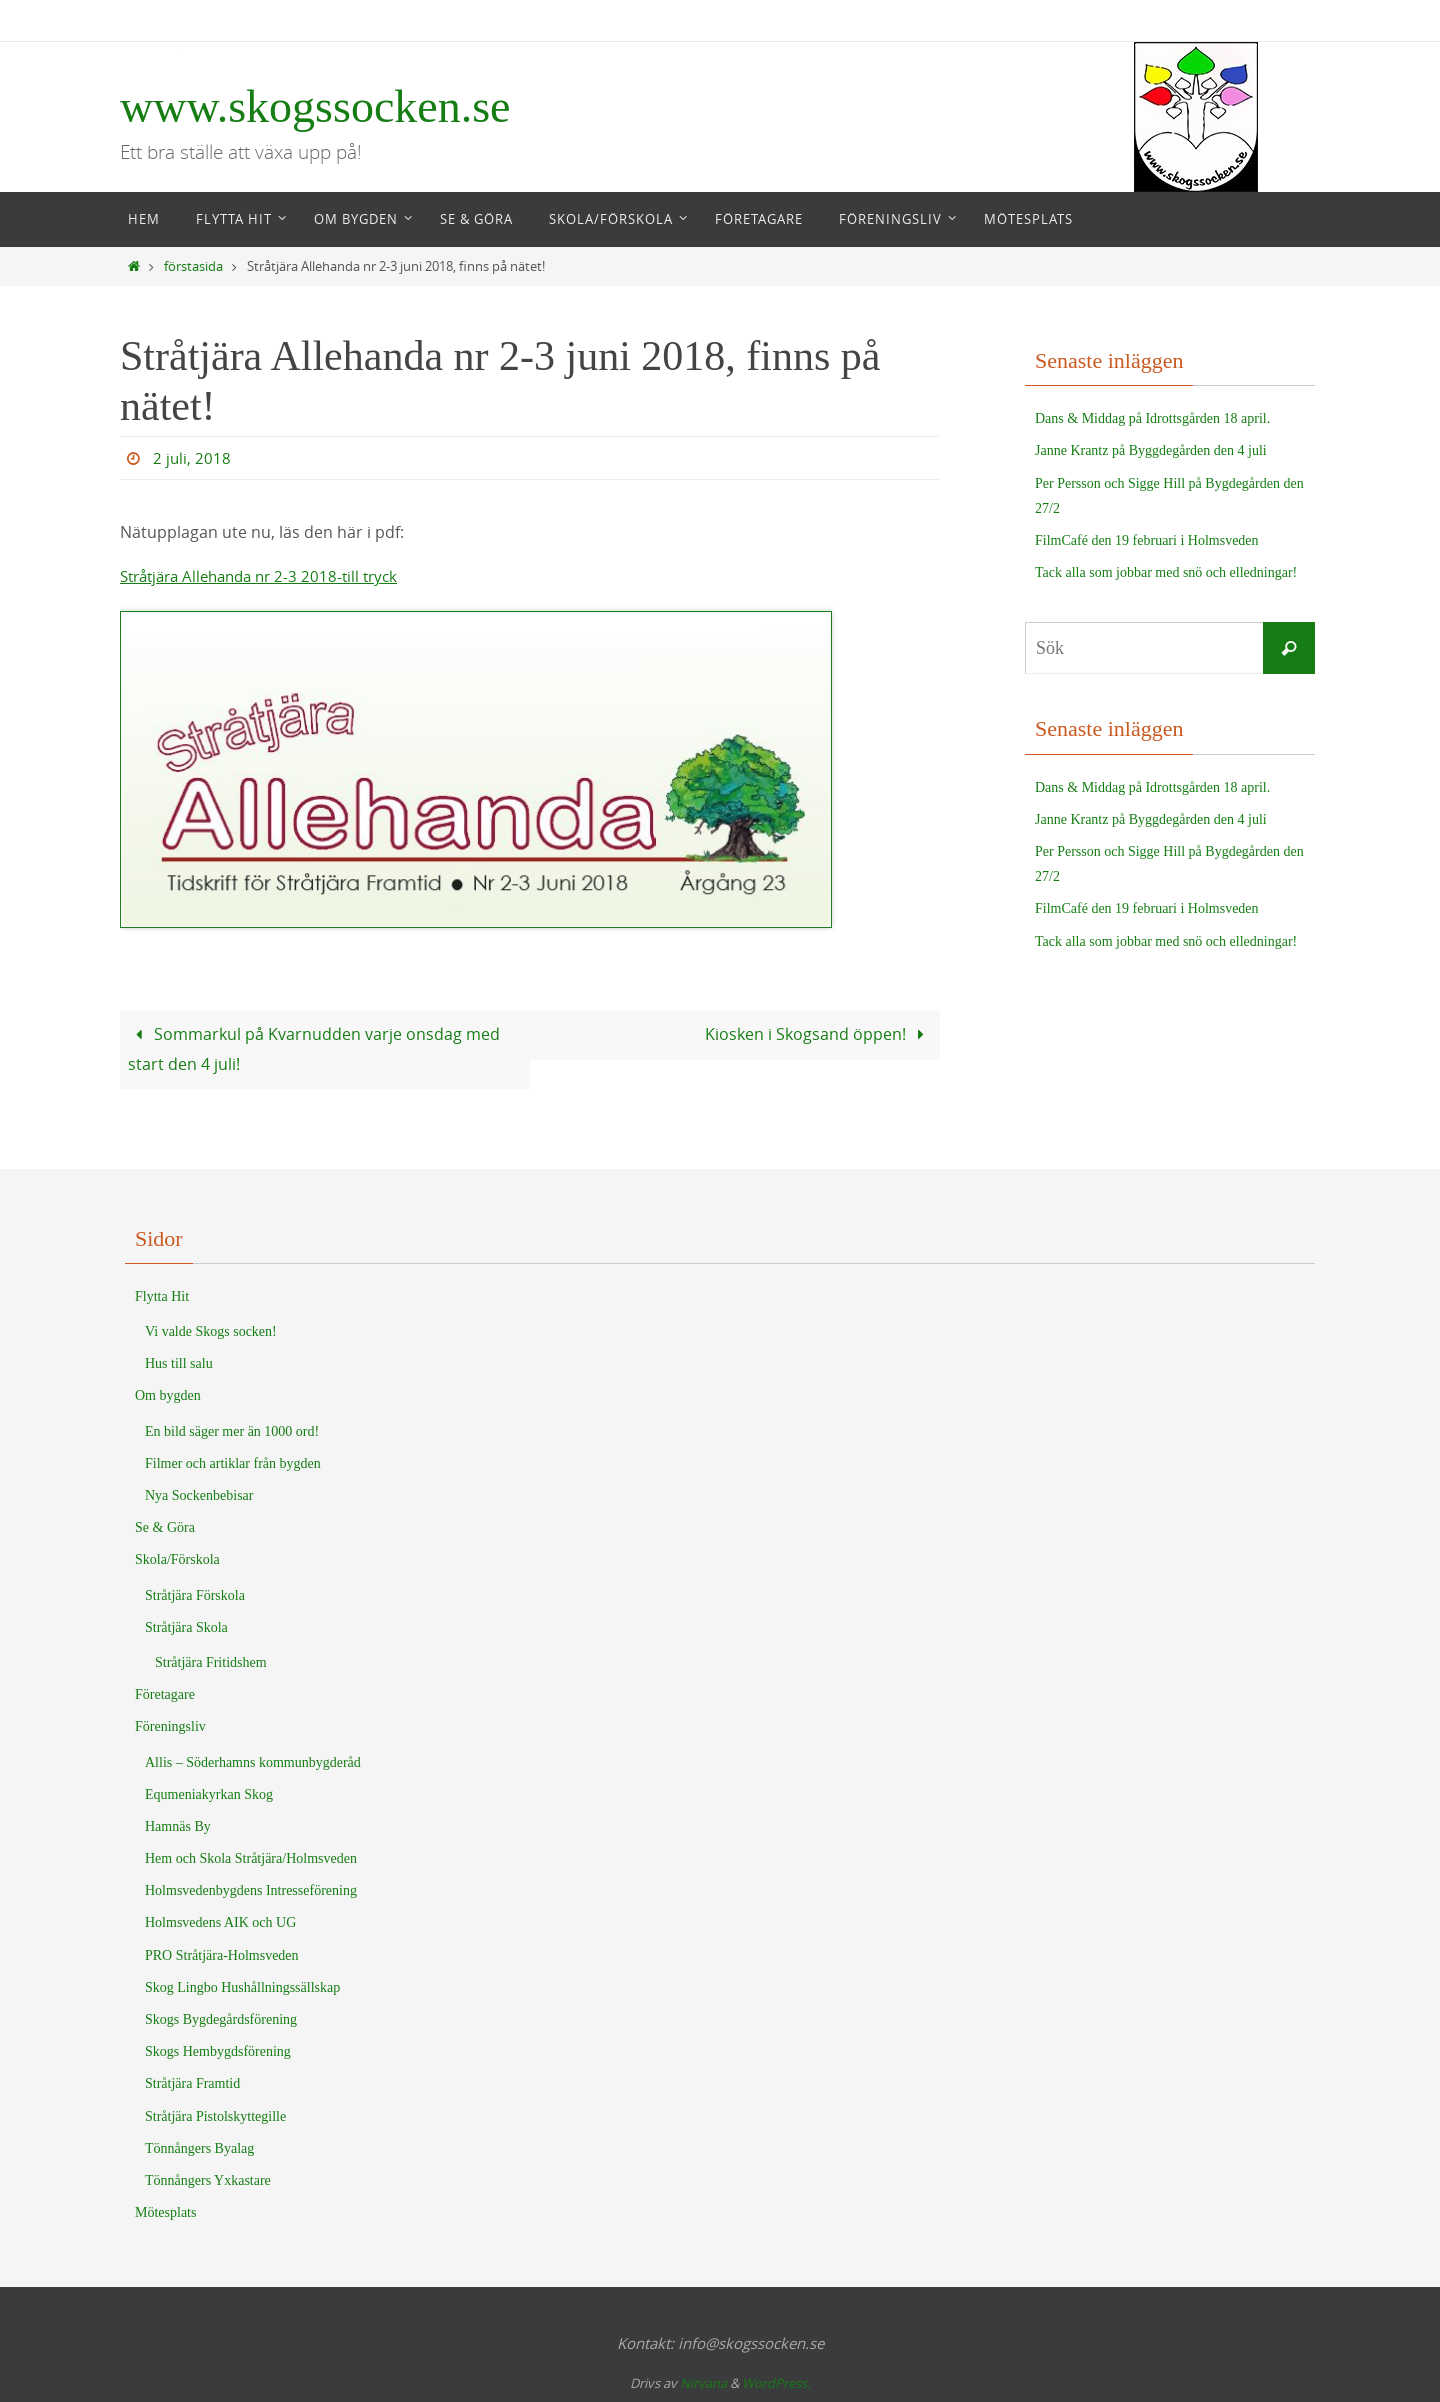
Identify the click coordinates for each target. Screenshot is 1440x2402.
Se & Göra (165, 1527)
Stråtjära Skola (186, 1626)
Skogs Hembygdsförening (218, 2051)
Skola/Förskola (177, 1559)
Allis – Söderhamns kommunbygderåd (253, 1761)
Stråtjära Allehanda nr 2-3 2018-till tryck (268, 576)
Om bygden (168, 1395)
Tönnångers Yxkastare (208, 2179)
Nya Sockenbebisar (199, 1495)
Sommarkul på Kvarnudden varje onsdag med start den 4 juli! (314, 1048)
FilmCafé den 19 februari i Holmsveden (1147, 540)
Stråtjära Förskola (195, 1594)
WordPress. (776, 2382)
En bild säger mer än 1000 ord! (232, 1430)
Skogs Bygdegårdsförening (221, 2019)
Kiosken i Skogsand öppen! (817, 1034)
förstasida (193, 266)
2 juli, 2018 (192, 458)
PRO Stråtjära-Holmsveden (222, 1954)
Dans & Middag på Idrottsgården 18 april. (1152, 418)
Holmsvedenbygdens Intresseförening (251, 1890)
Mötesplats (165, 2212)
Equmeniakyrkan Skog (209, 1793)
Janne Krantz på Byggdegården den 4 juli (1151, 450)
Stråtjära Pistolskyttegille (215, 2115)
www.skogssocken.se (315, 106)
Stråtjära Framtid (192, 2083)
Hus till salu (179, 1363)
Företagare (165, 1694)
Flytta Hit (162, 1295)
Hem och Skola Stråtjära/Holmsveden (251, 1858)
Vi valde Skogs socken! (211, 1331)
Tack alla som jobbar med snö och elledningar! (1166, 572)
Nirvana (703, 2382)
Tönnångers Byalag (199, 2147)
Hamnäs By (178, 1825)
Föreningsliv (170, 1726)
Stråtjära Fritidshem (211, 1661)
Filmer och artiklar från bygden (233, 1462)
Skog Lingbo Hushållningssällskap (242, 1986)
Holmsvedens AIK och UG (220, 1922)
